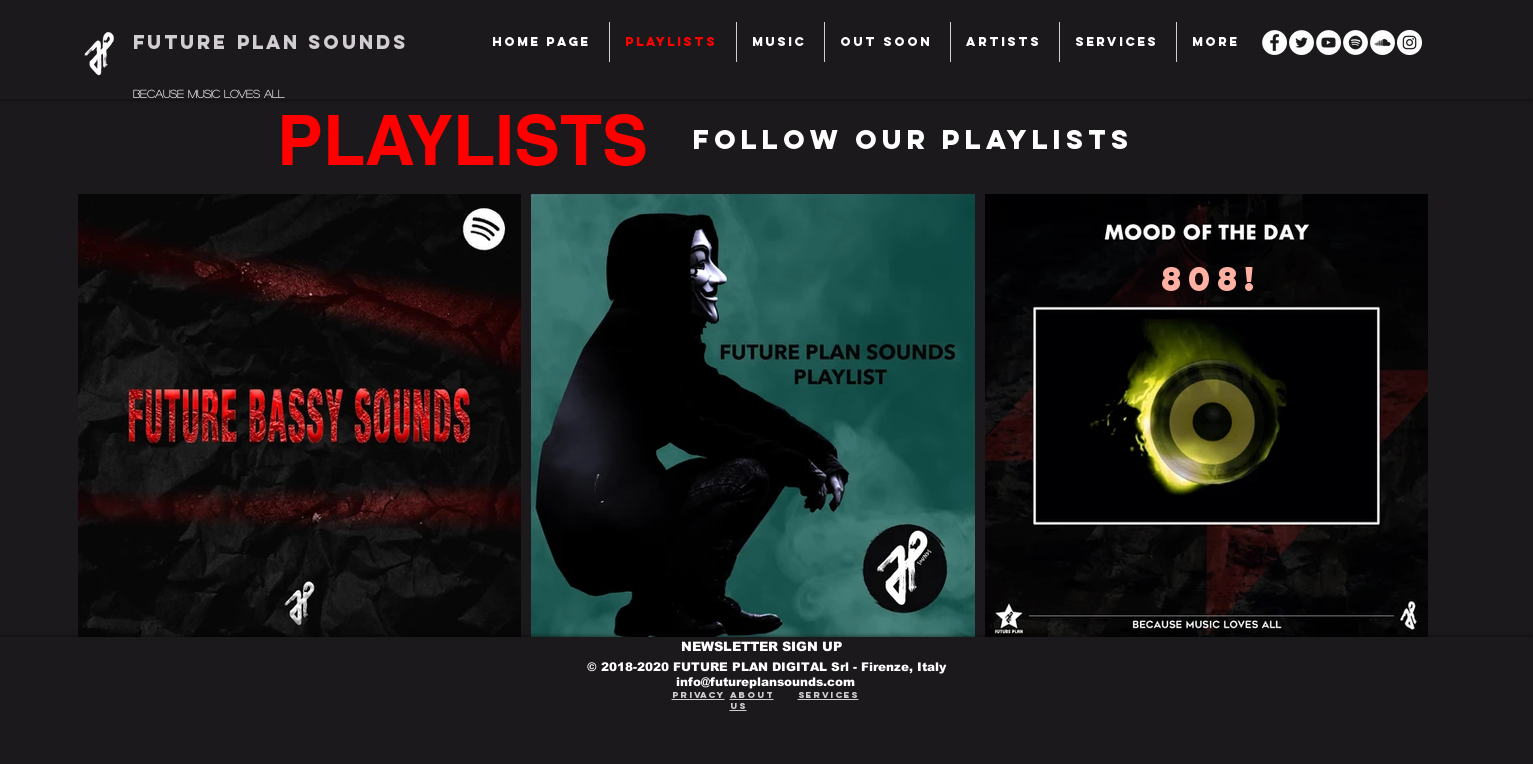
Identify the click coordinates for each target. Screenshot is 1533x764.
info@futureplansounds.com (765, 682)
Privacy (698, 694)
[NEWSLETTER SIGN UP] (766, 647)
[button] (1118, 42)
